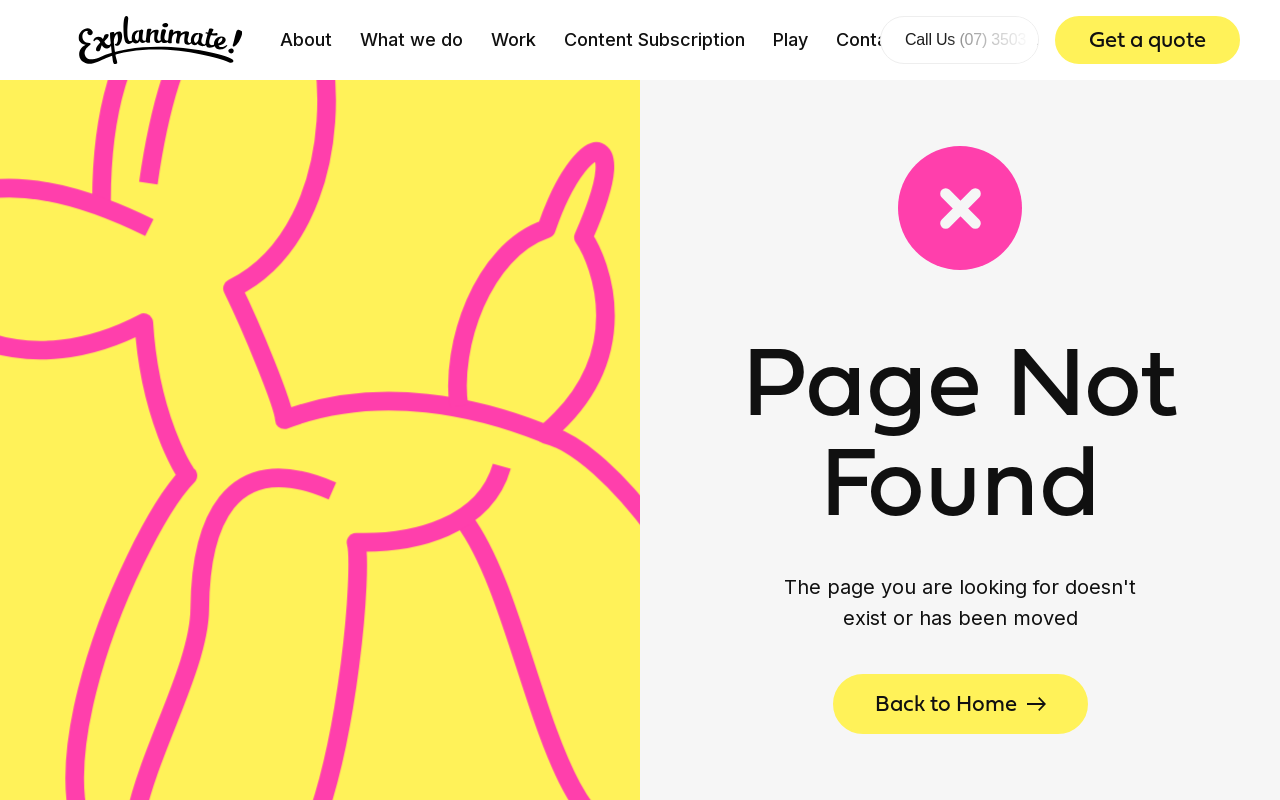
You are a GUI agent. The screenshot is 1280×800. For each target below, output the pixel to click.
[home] (160, 40)
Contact (870, 39)
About (306, 39)
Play (790, 39)
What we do (411, 39)
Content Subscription (654, 39)
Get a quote (1147, 39)
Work (513, 39)
